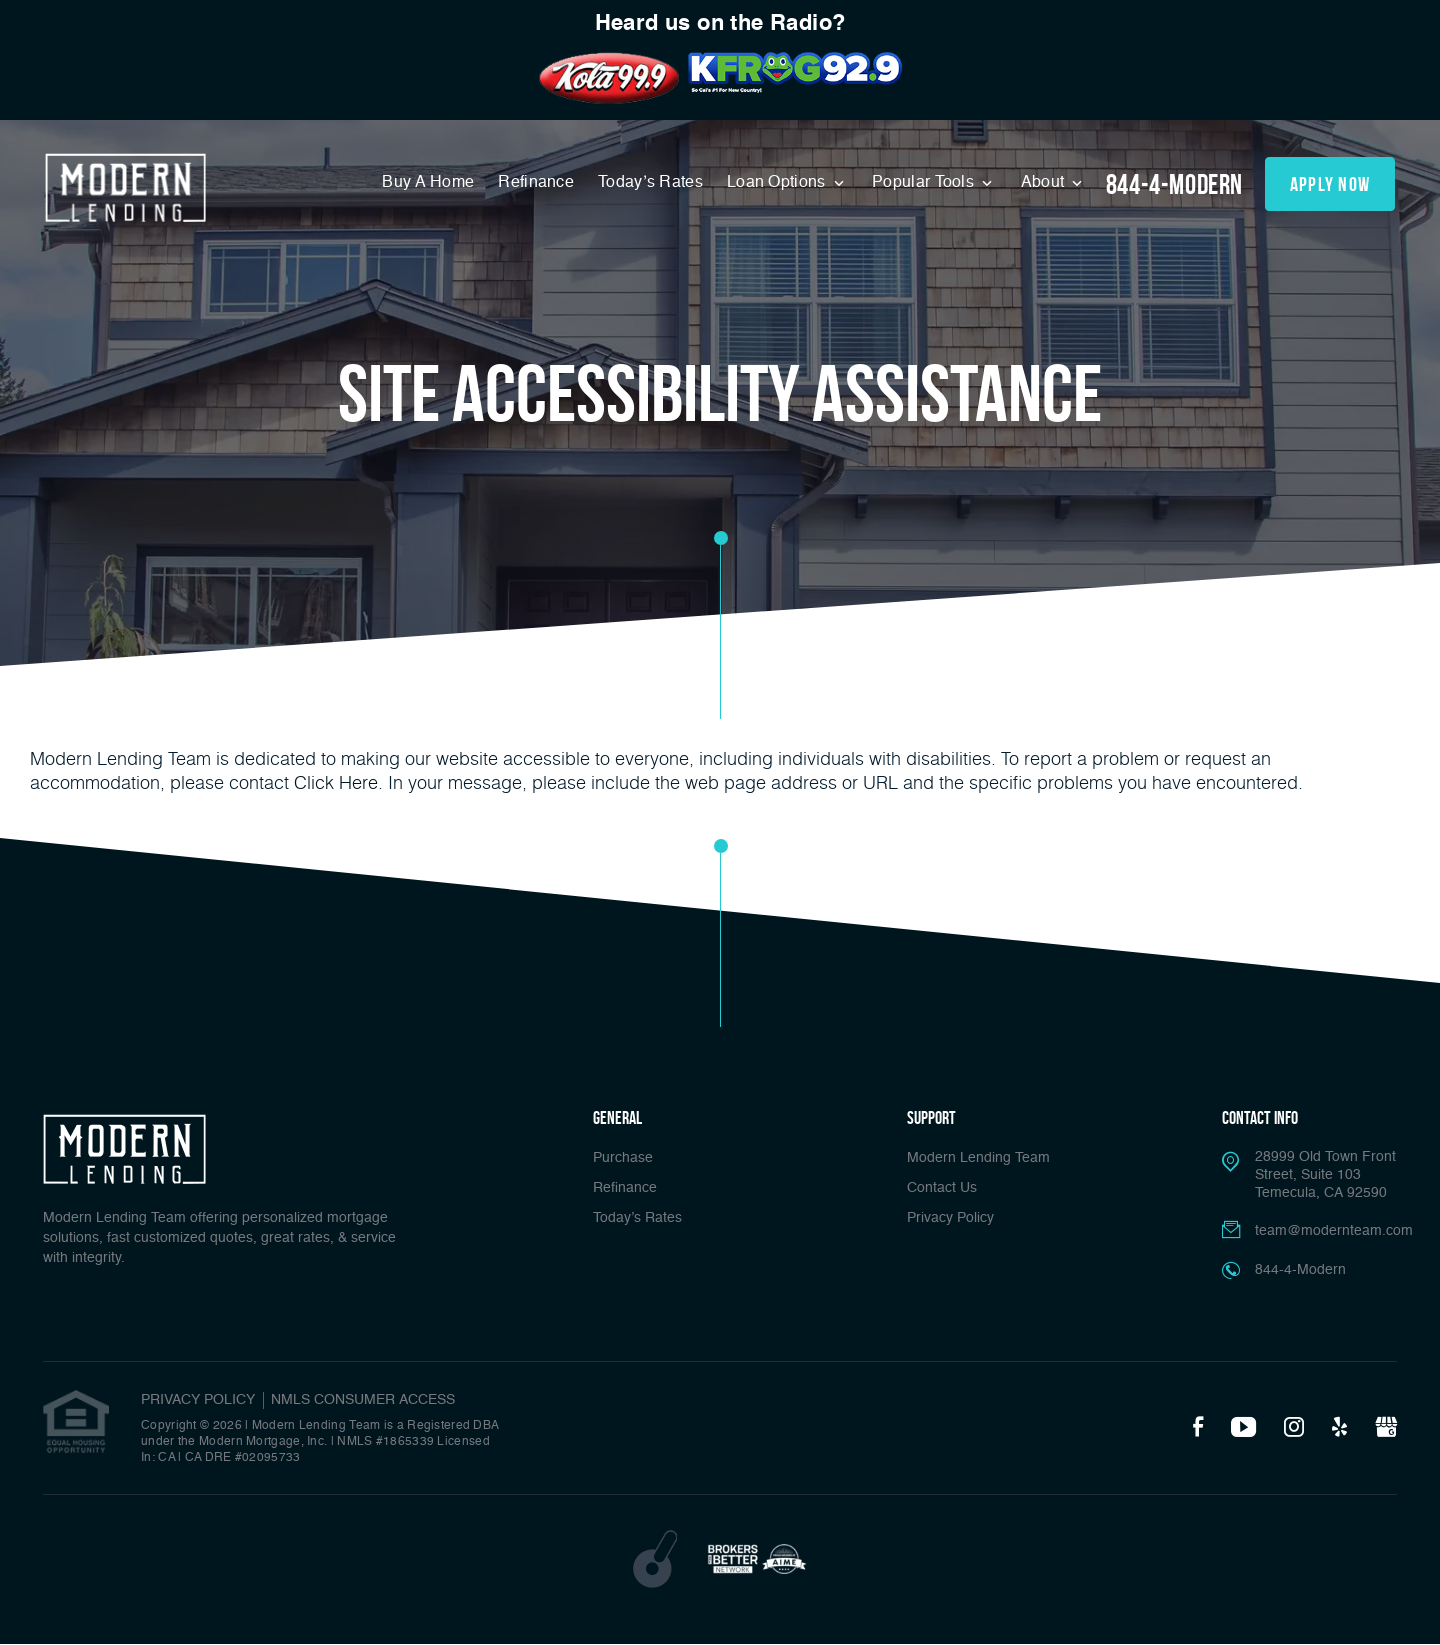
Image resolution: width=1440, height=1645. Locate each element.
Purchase (623, 1158)
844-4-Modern (1174, 184)
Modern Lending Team (978, 1158)
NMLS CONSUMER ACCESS (363, 1400)
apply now (1330, 184)
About (1045, 183)
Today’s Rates (650, 183)
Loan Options (778, 183)
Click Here (336, 782)
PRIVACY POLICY (198, 1400)
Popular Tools (925, 183)
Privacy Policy (950, 1218)
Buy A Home (428, 183)
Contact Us (942, 1188)
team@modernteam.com (1334, 1231)
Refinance (536, 183)
